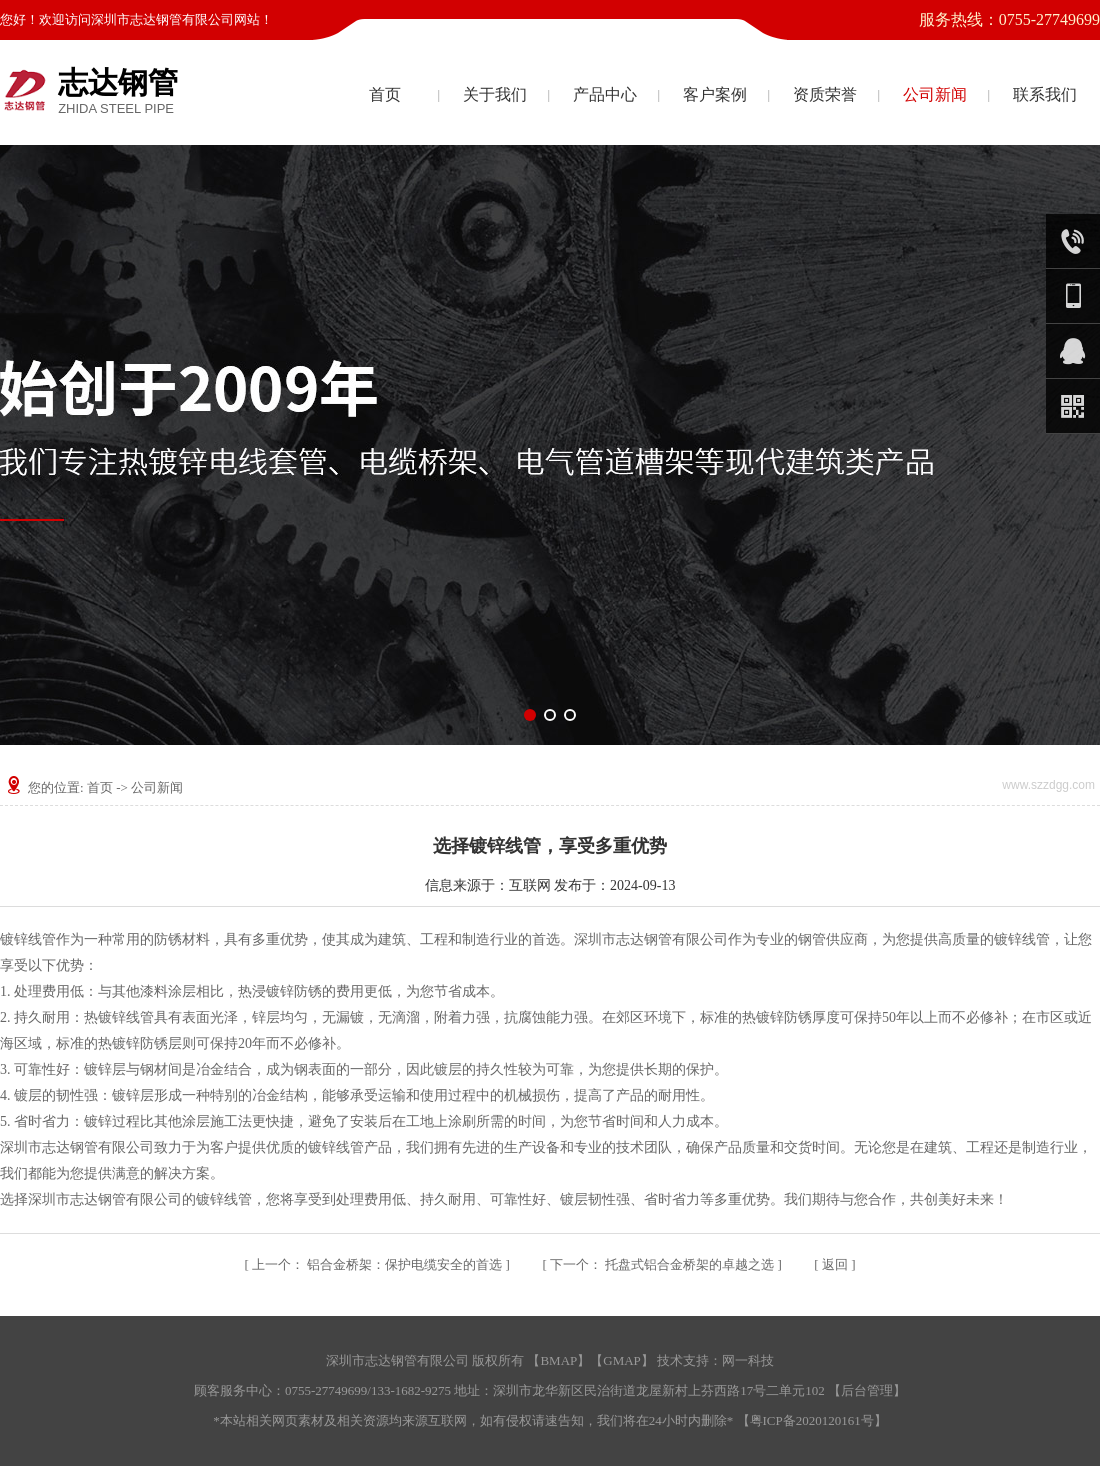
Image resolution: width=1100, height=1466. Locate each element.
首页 (385, 94)
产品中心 (605, 94)
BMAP (558, 1360)
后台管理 (867, 1390)
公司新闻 (935, 94)
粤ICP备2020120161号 (812, 1420)
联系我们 (1045, 94)
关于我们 (495, 94)
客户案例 (715, 94)
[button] (530, 715)
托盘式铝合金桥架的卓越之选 (664, 1264)
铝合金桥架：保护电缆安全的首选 (379, 1264)
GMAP (622, 1360)
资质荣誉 (825, 94)
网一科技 (748, 1360)
